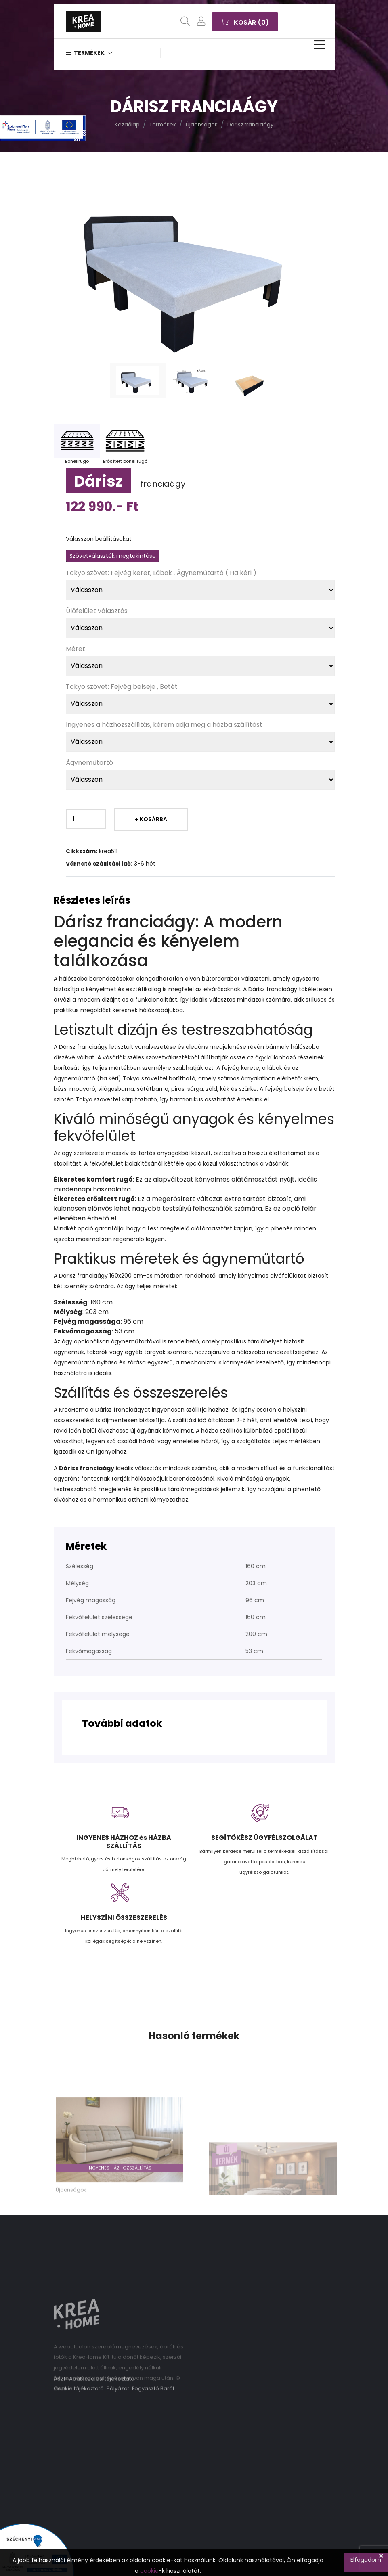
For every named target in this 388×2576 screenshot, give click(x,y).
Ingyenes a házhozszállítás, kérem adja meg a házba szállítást (164, 724)
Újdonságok (202, 124)
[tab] (138, 380)
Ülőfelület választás (97, 610)
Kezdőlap (127, 124)
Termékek (89, 53)
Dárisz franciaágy (250, 124)
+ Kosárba (151, 819)
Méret (75, 648)
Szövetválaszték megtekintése (112, 556)
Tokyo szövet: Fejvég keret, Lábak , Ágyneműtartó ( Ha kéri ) (161, 573)
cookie (149, 2571)
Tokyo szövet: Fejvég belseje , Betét (122, 686)
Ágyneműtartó (89, 762)
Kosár (245, 21)
